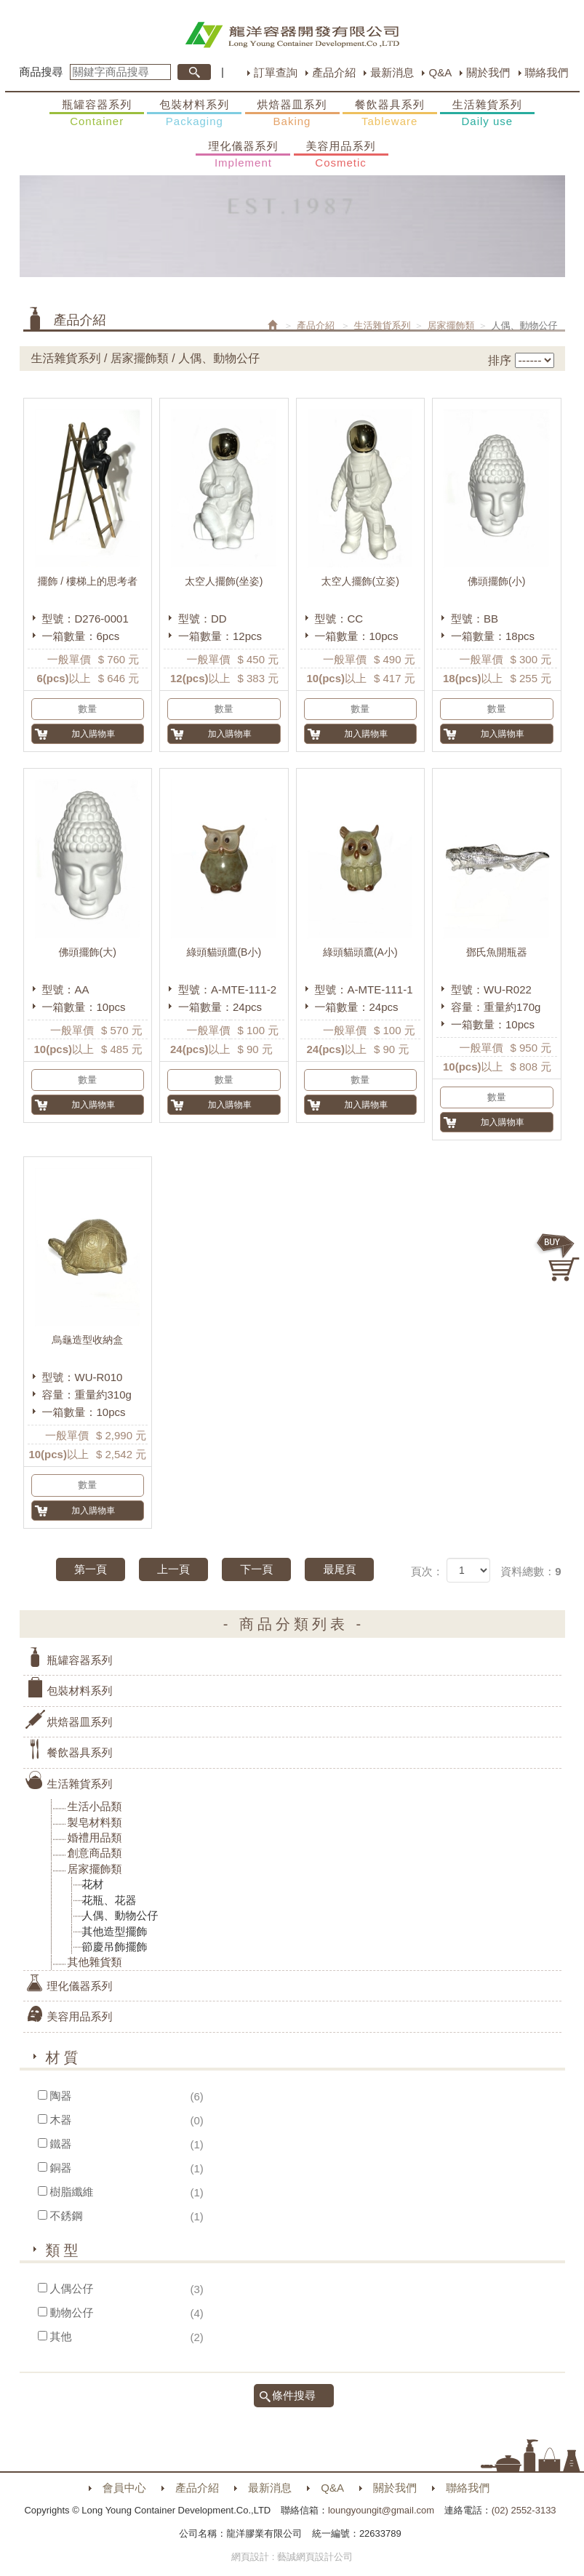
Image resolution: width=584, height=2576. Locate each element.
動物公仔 (72, 2312)
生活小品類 (95, 1806)
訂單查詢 (275, 72)
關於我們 (488, 72)
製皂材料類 (95, 1822)
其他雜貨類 (95, 1962)
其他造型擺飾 (115, 1931)
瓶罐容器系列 (96, 113)
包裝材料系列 (194, 113)
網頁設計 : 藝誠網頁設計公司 (292, 2556)
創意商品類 (95, 1853)
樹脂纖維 (72, 2191)
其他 (61, 2336)
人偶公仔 (72, 2288)
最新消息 (392, 72)
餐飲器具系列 (390, 113)
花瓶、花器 (109, 1900)
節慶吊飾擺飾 (115, 1946)
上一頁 (173, 1569)
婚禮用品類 (95, 1837)
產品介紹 (334, 72)
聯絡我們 (547, 72)
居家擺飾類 (451, 325)
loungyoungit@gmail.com (381, 2510)
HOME (292, 35)
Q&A (440, 72)
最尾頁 (339, 1569)
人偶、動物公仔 (120, 1915)
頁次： (427, 1571)
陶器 (61, 2095)
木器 (61, 2119)
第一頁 (90, 1569)
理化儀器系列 (243, 155)
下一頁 (256, 1569)
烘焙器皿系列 (292, 113)
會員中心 (124, 2487)
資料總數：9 (530, 1571)
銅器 (61, 2167)
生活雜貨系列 (487, 113)
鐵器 (61, 2143)
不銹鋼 (66, 2215)
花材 (93, 1884)
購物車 (558, 1257)
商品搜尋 (41, 71)
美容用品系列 (341, 155)
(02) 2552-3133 (524, 2510)
